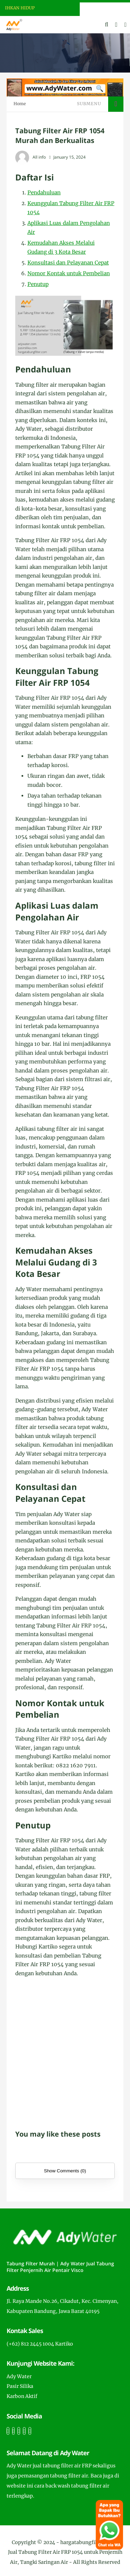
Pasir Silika (20, 2386)
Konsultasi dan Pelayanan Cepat (68, 262)
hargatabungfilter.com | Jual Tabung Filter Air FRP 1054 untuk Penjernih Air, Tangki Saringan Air (65, 2552)
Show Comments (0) (65, 2170)
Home (20, 103)
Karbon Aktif (22, 2396)
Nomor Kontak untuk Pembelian (68, 273)
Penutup (38, 284)
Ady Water (19, 2376)
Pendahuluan (44, 192)
